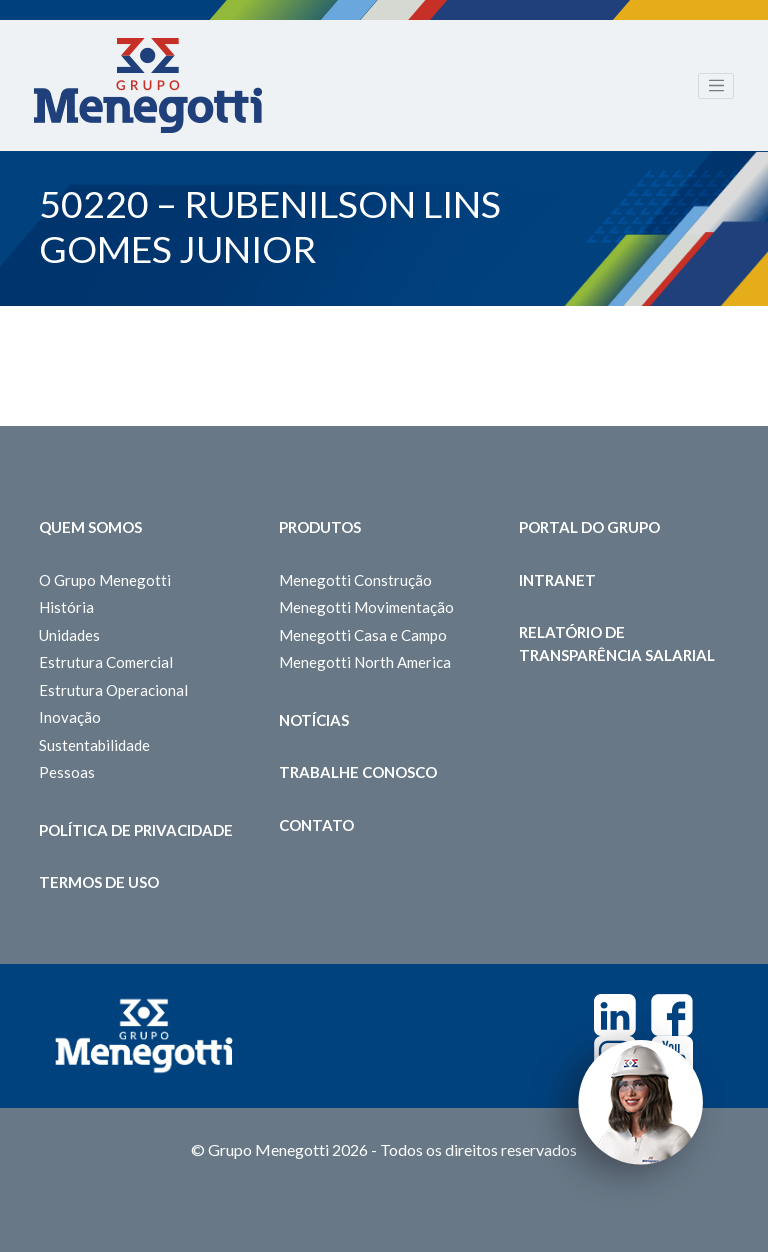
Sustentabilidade (94, 745)
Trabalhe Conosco (358, 772)
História (66, 607)
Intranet (557, 580)
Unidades (69, 635)
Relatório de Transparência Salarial (617, 643)
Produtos (320, 527)
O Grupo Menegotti (105, 580)
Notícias (314, 720)
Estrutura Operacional (113, 690)
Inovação (70, 717)
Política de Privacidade (136, 830)
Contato (316, 825)
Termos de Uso (99, 882)
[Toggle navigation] (716, 86)
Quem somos (90, 527)
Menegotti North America (365, 662)
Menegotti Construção (355, 580)
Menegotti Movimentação (366, 607)
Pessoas (67, 772)
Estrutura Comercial (106, 662)
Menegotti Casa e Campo (363, 635)
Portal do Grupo (589, 527)
